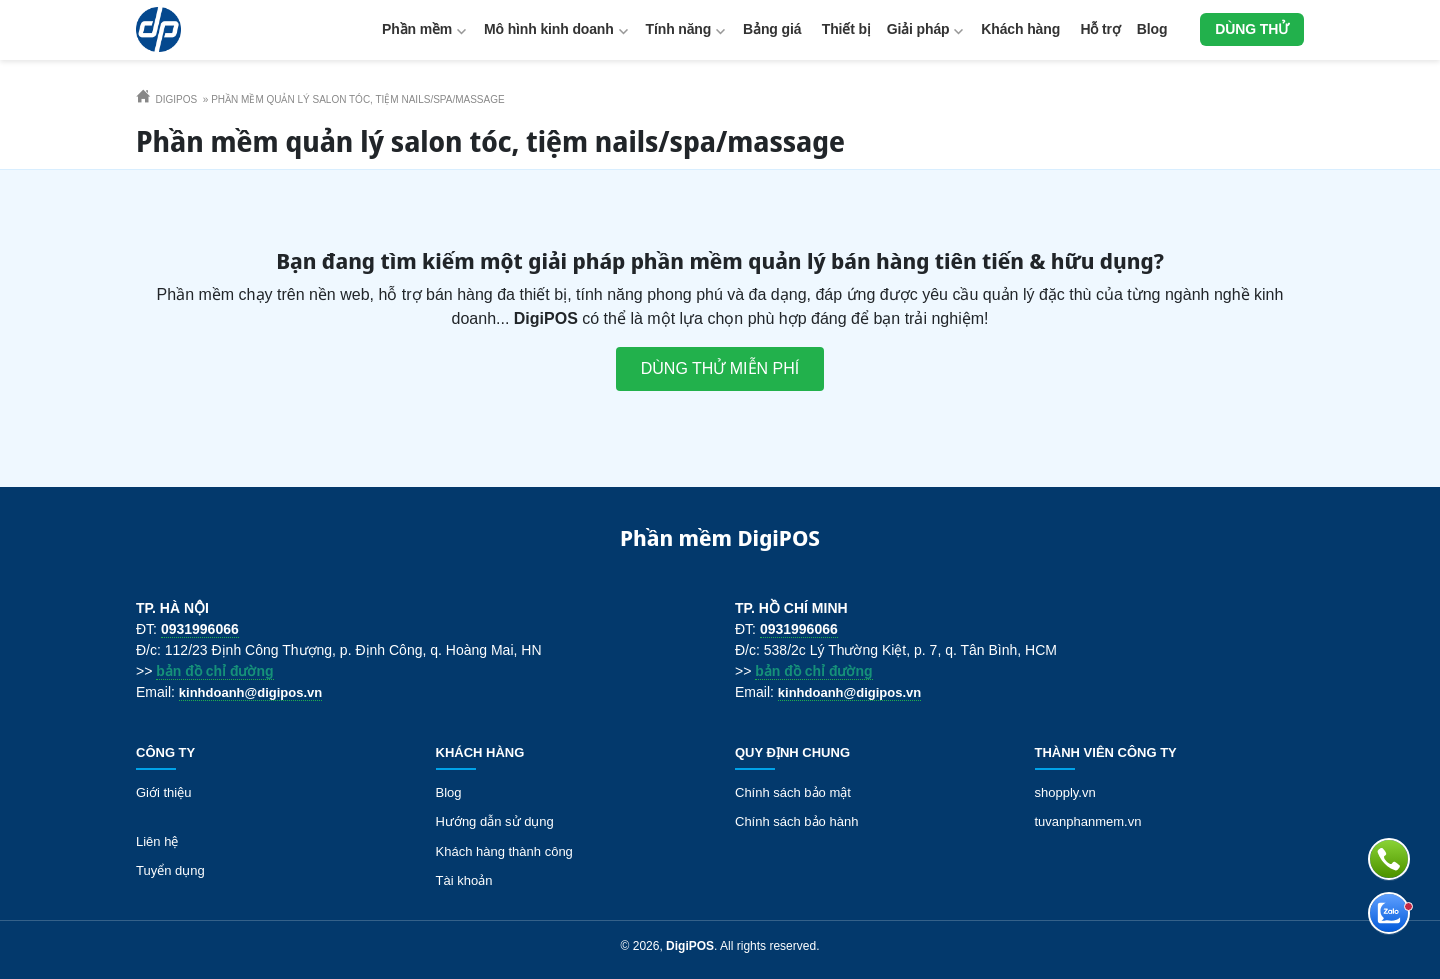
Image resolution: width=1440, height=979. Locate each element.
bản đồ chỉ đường (214, 671)
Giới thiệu (163, 792)
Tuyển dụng (170, 870)
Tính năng (679, 29)
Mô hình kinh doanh (549, 29)
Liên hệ (157, 841)
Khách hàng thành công (504, 851)
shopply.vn (1065, 792)
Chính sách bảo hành (796, 821)
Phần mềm (417, 29)
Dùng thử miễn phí (720, 368)
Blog (1152, 29)
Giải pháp (918, 29)
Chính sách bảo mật (793, 792)
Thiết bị (846, 29)
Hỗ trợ (1101, 29)
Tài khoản (464, 880)
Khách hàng (1020, 29)
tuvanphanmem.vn (1088, 821)
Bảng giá (772, 29)
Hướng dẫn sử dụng (495, 821)
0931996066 (200, 629)
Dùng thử (1252, 29)
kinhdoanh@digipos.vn (250, 692)
